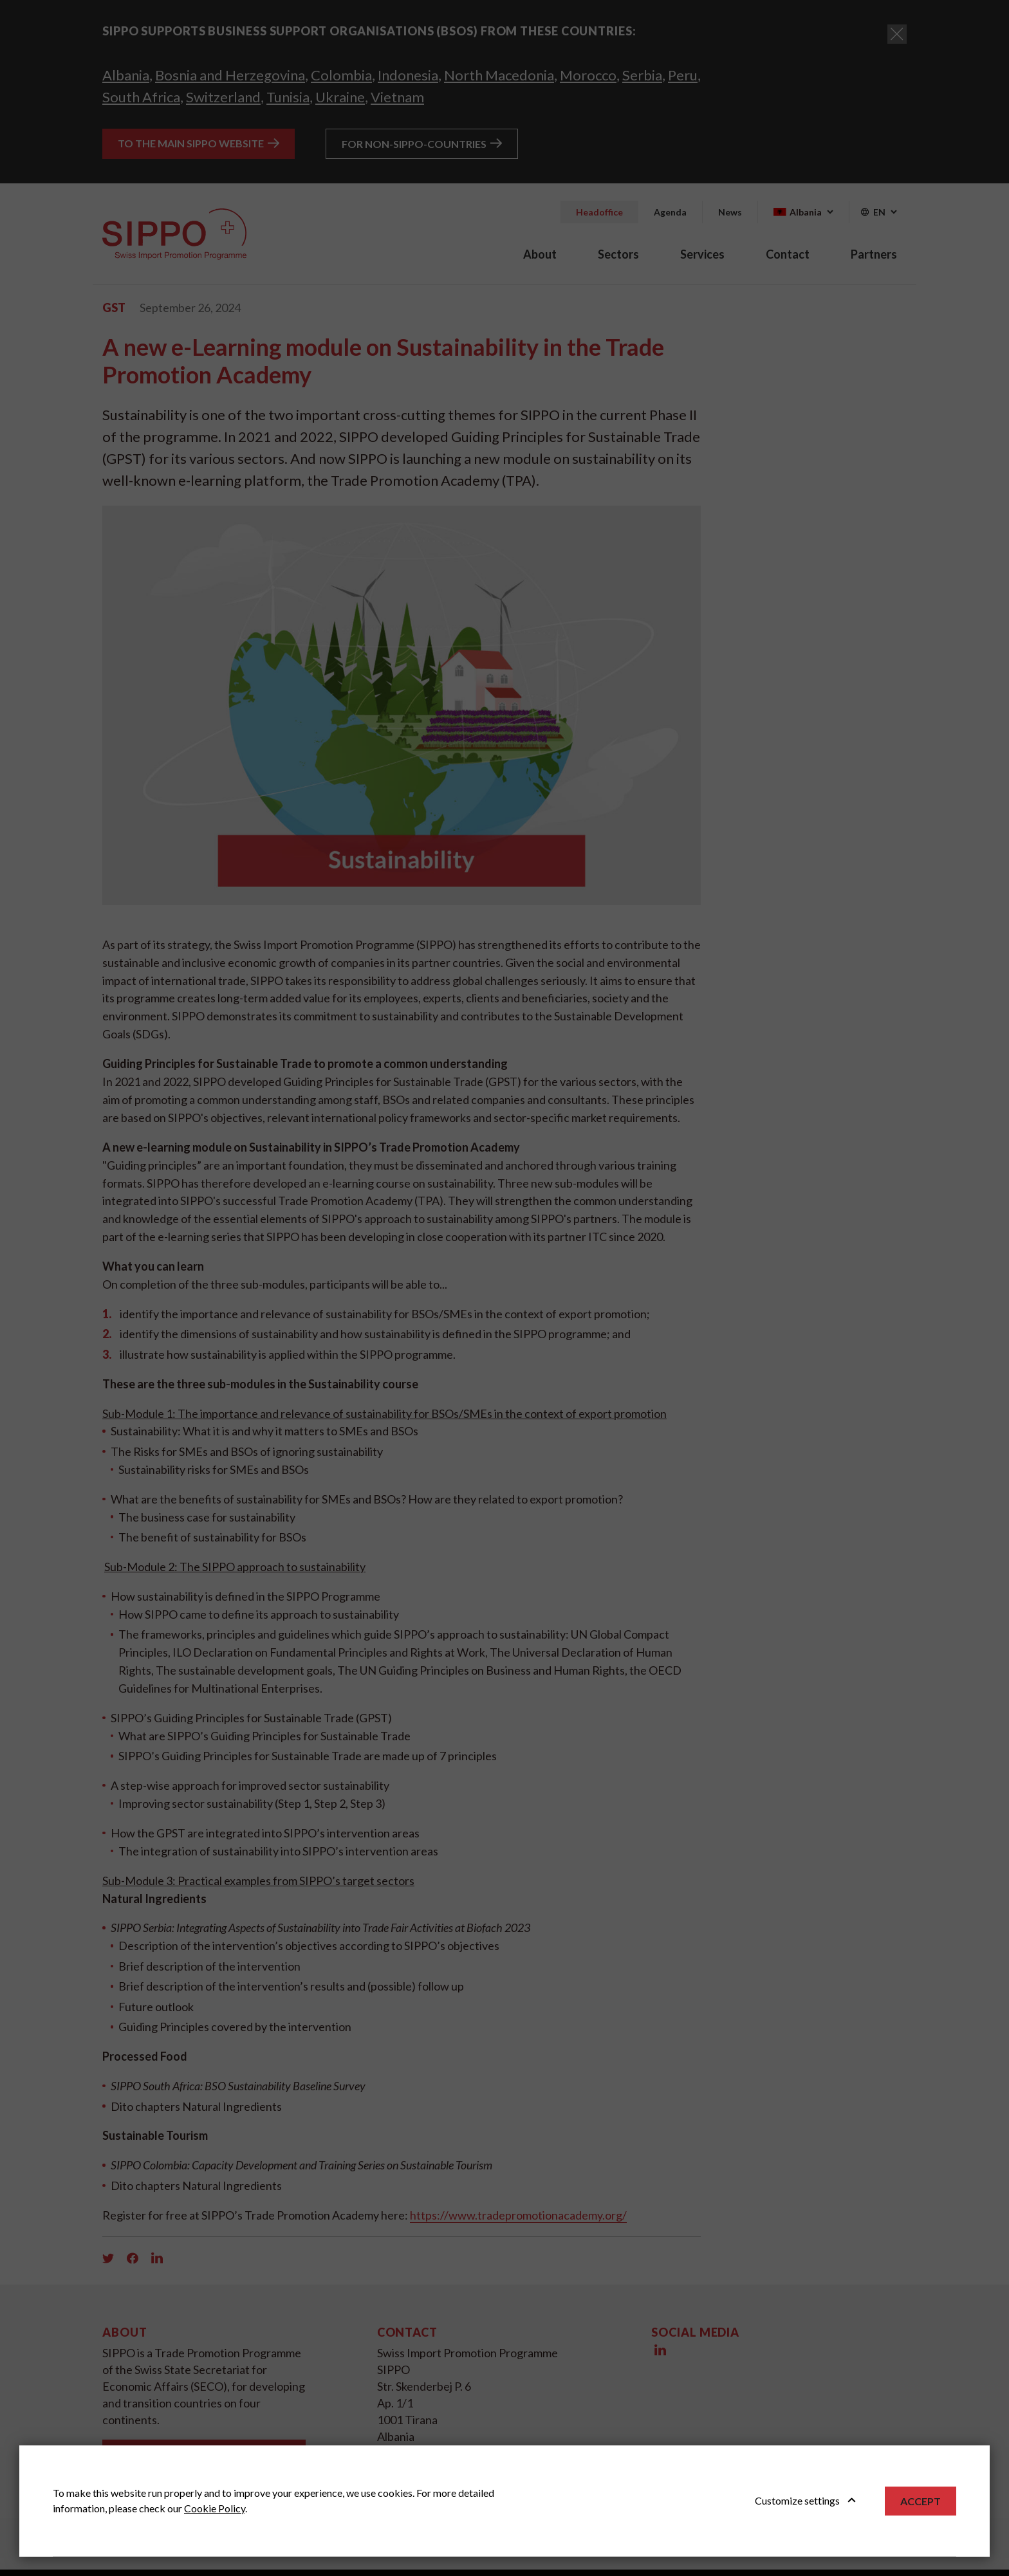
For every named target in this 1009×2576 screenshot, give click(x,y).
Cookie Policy (214, 2508)
